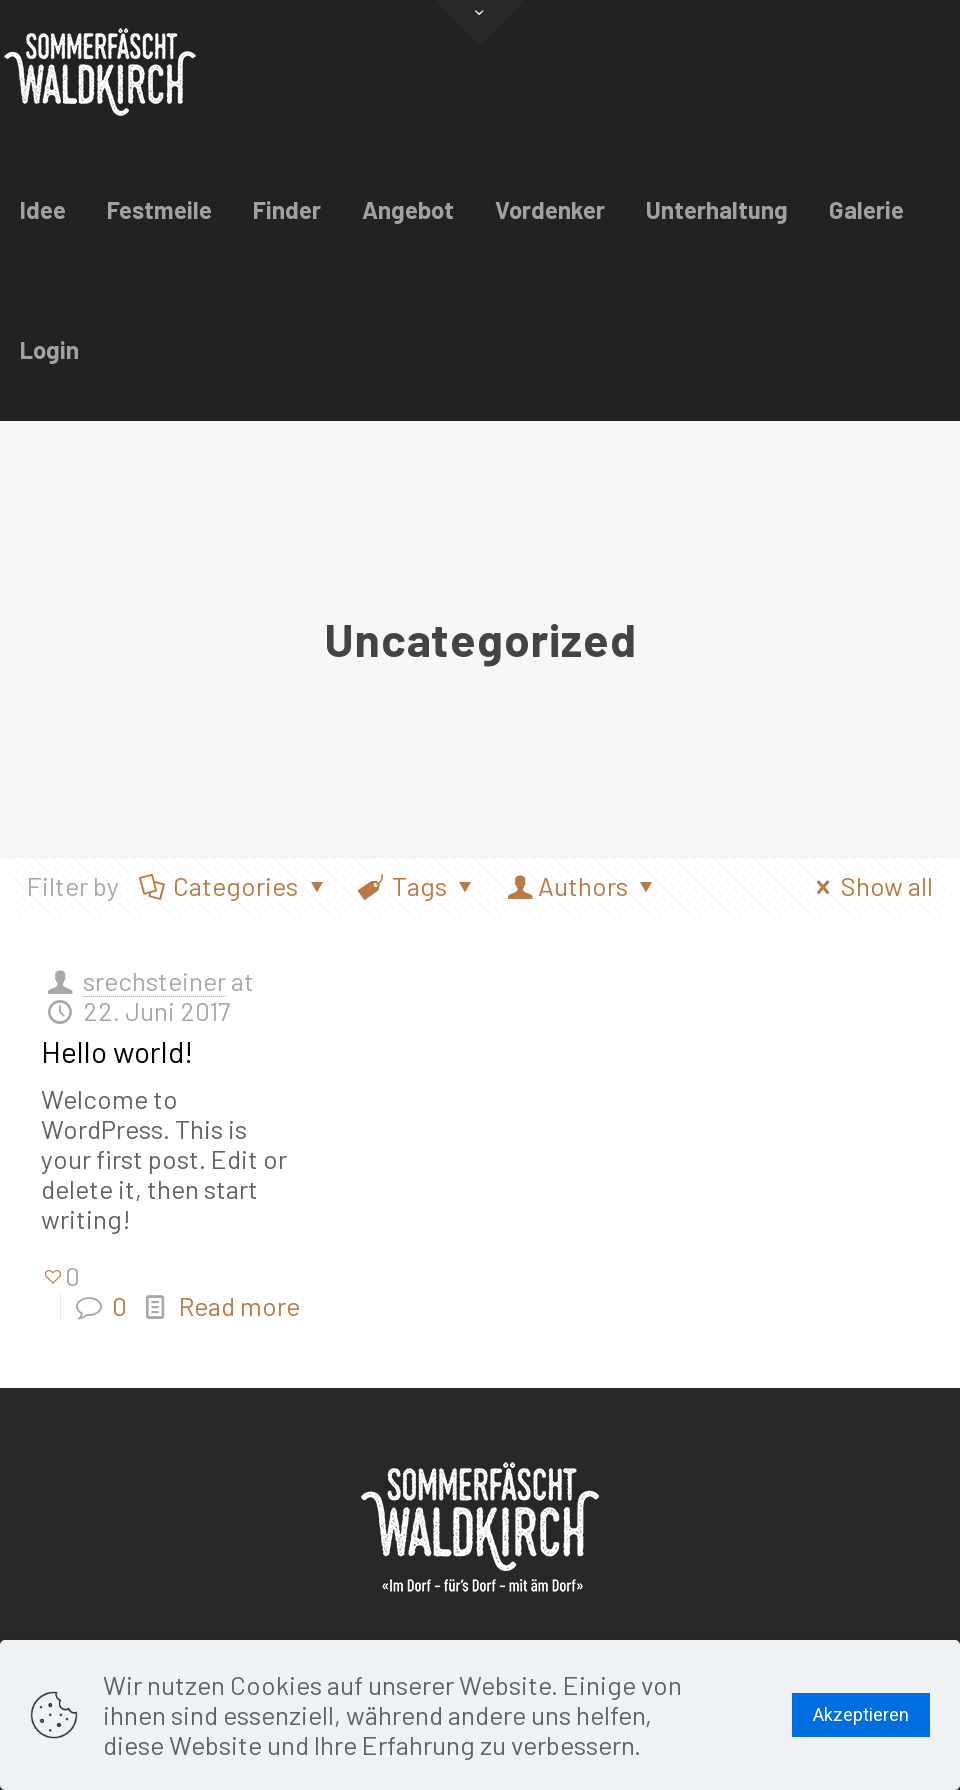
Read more (239, 1305)
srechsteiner (154, 980)
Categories (234, 885)
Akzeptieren (861, 1714)
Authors (583, 885)
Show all (869, 885)
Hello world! (117, 1051)
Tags (418, 885)
